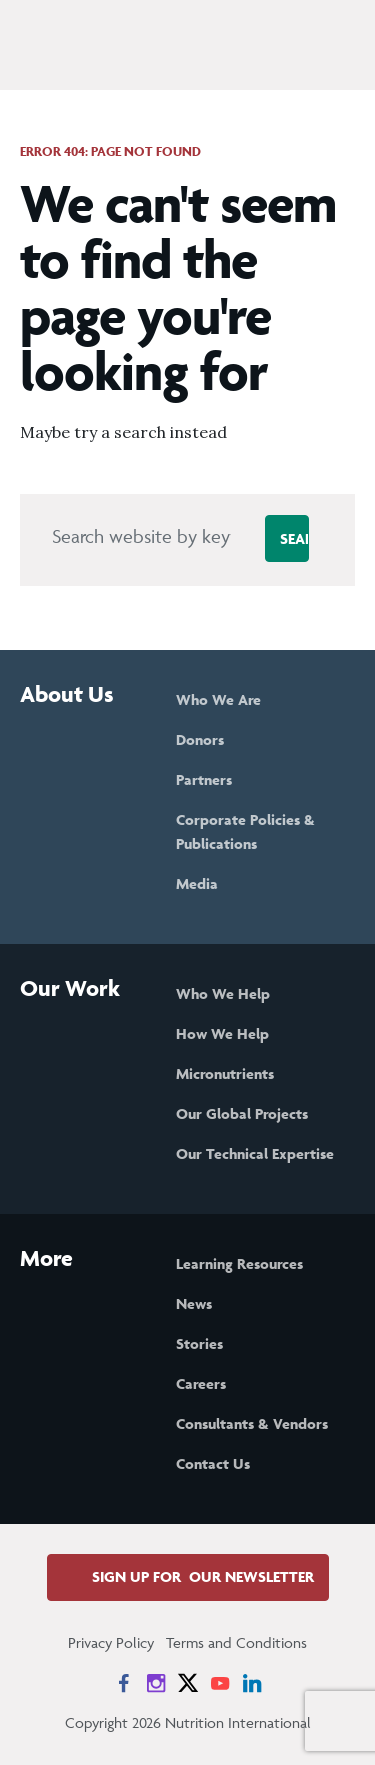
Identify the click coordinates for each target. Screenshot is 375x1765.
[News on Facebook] (124, 1683)
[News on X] (188, 1683)
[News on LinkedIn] (252, 1683)
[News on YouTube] (220, 1683)
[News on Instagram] (156, 1683)
